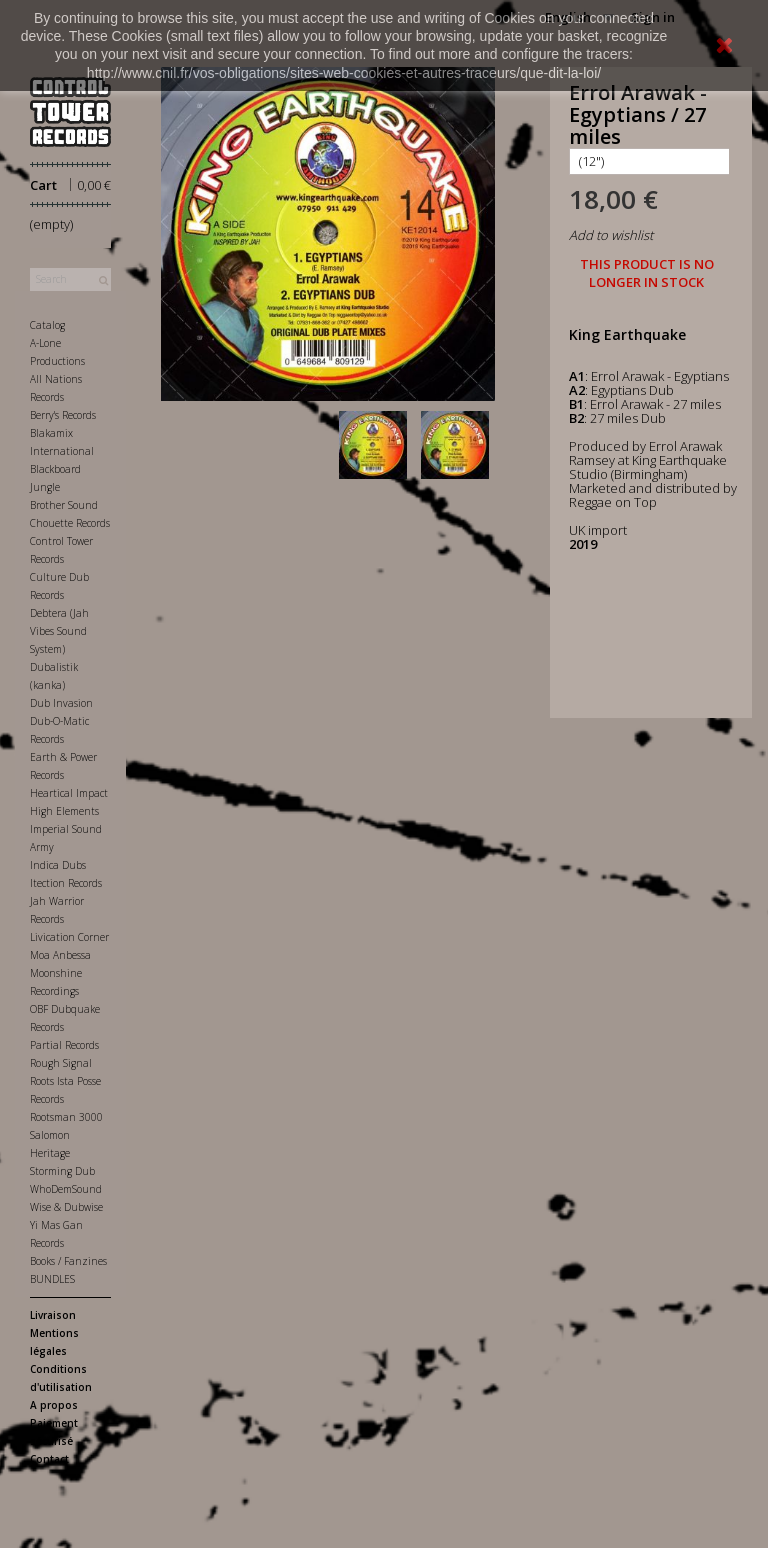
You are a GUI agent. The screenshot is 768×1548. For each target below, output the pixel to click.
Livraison (53, 1315)
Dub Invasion (61, 703)
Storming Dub (62, 1171)
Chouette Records (70, 523)
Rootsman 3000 (66, 1117)
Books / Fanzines (68, 1261)
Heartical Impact (69, 793)
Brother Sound (64, 505)
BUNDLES (52, 1279)
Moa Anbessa (60, 955)
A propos (54, 1405)
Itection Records (66, 883)
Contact (49, 1459)
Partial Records (64, 1045)
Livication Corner (69, 937)
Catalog (47, 325)
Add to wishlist (611, 235)
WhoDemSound (66, 1189)
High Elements (64, 811)
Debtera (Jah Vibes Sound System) (59, 631)
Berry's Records (63, 415)
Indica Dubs (58, 865)
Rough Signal (61, 1063)
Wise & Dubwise (66, 1207)
